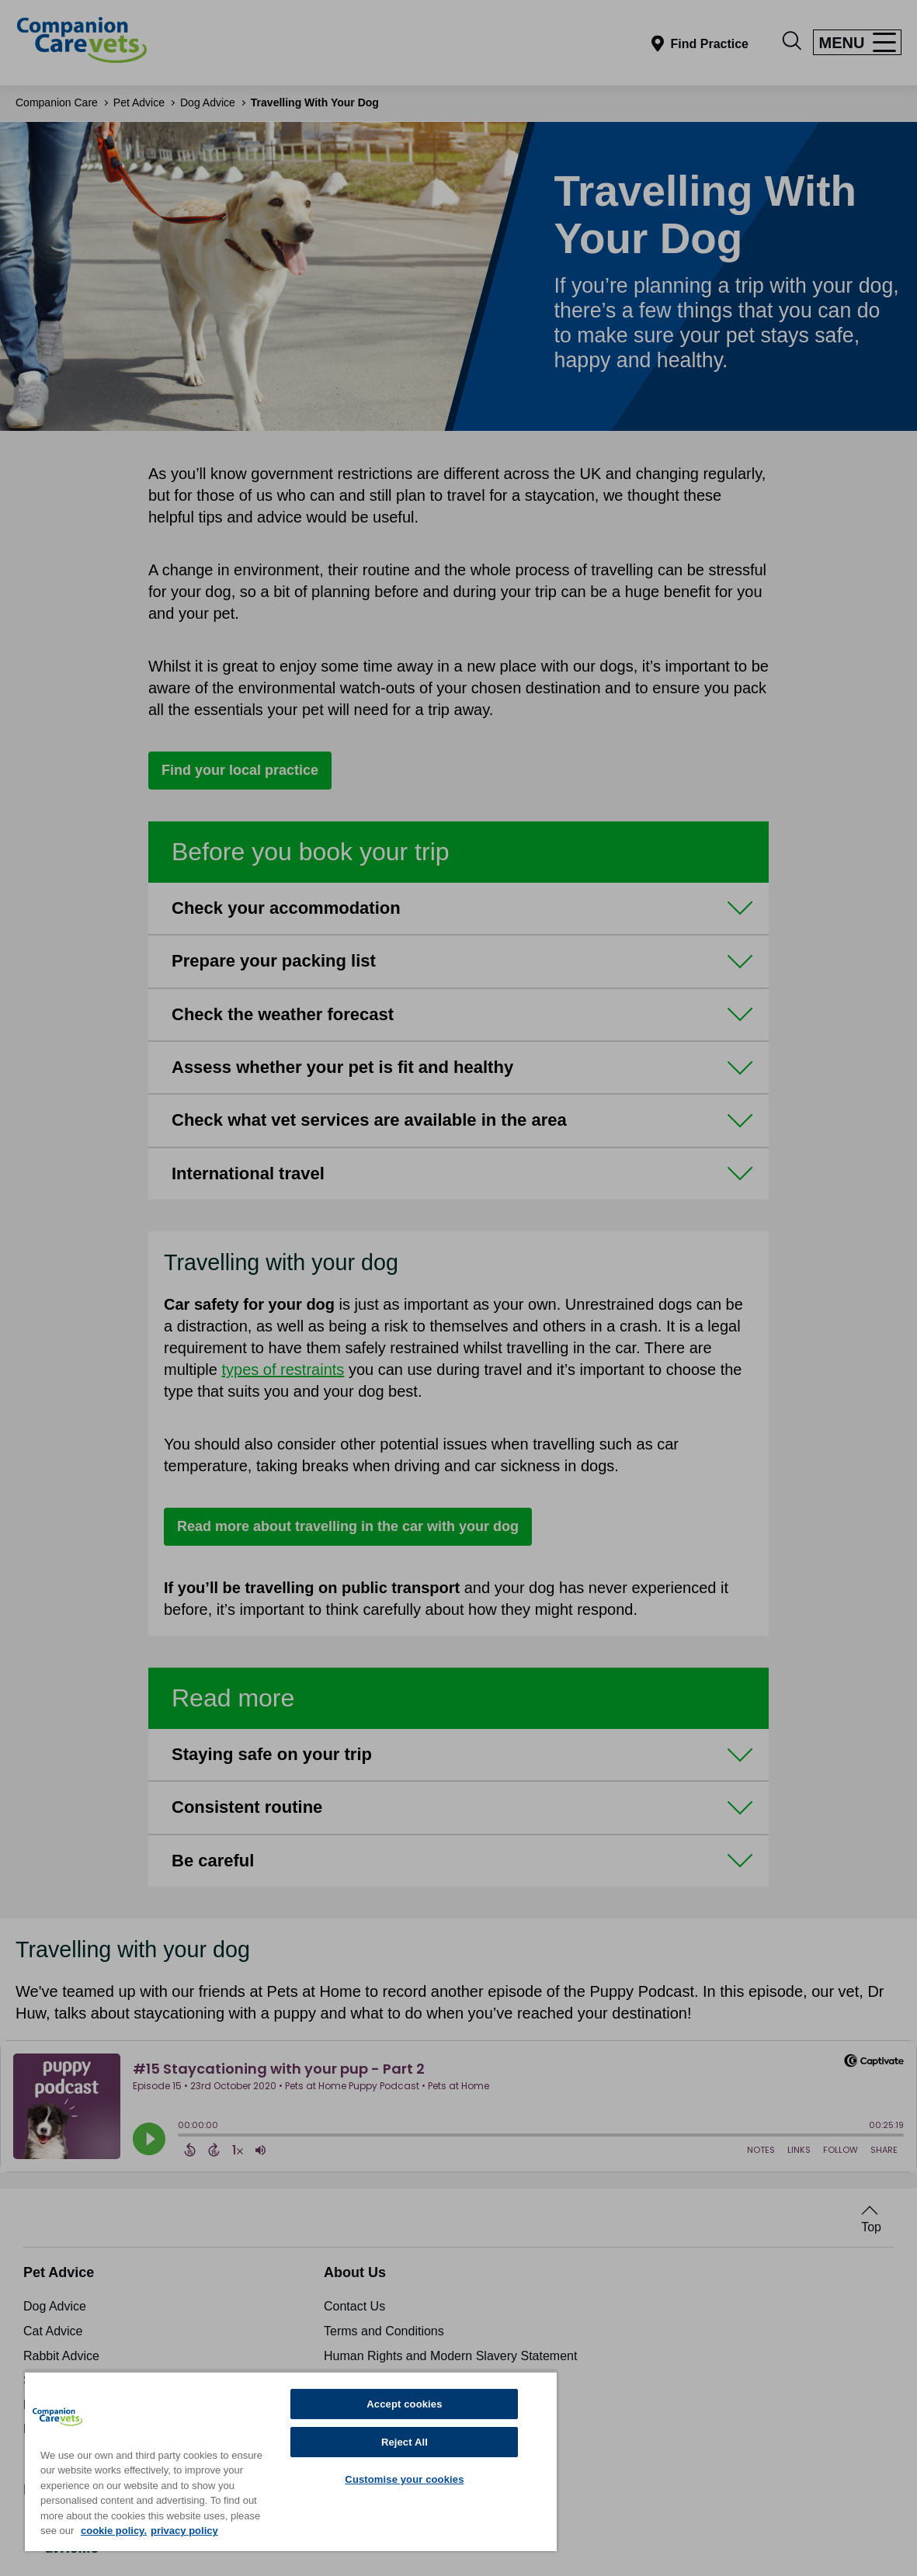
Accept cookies (404, 2404)
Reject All (404, 2442)
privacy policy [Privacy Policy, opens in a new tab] (184, 2530)
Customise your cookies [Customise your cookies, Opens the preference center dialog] (404, 2479)
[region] (291, 2461)
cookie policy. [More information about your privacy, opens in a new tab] (114, 2530)
